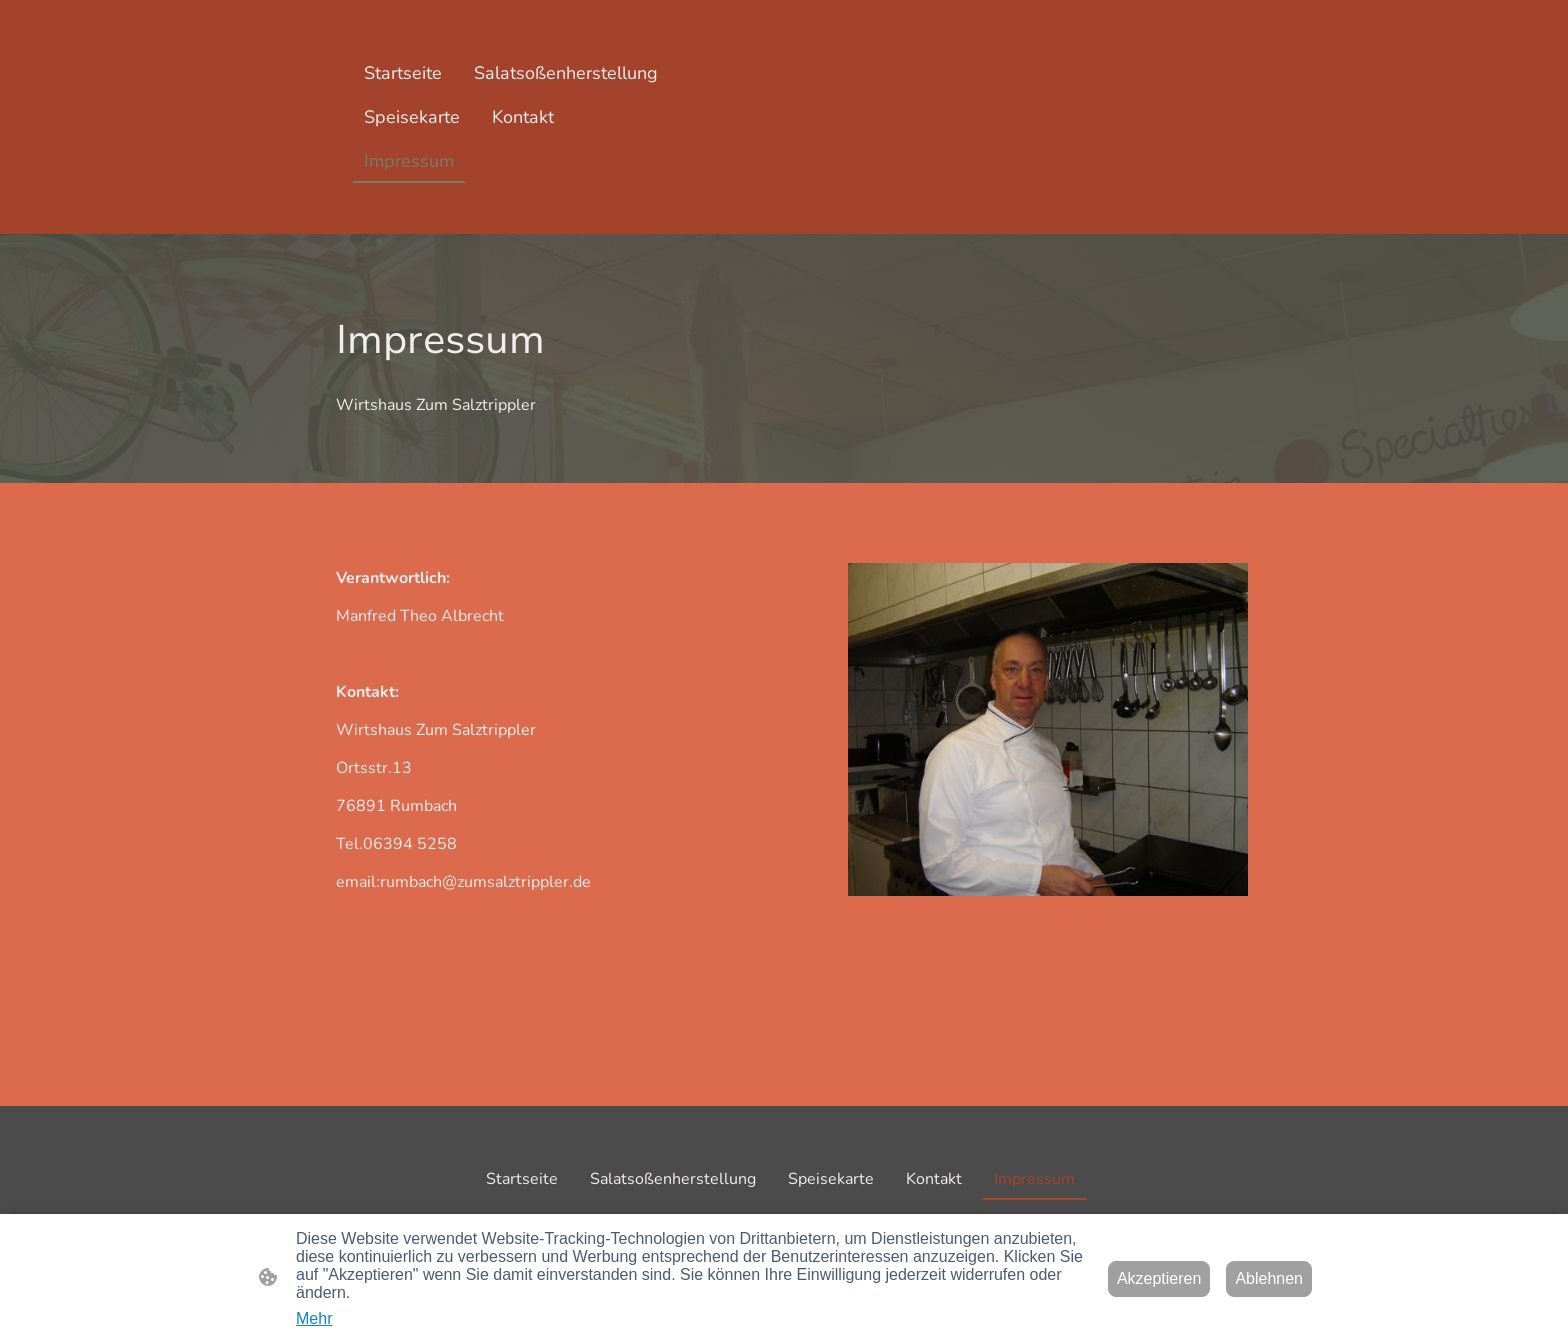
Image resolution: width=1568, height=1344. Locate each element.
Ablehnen (1269, 1278)
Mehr (314, 1318)
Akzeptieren (1159, 1278)
